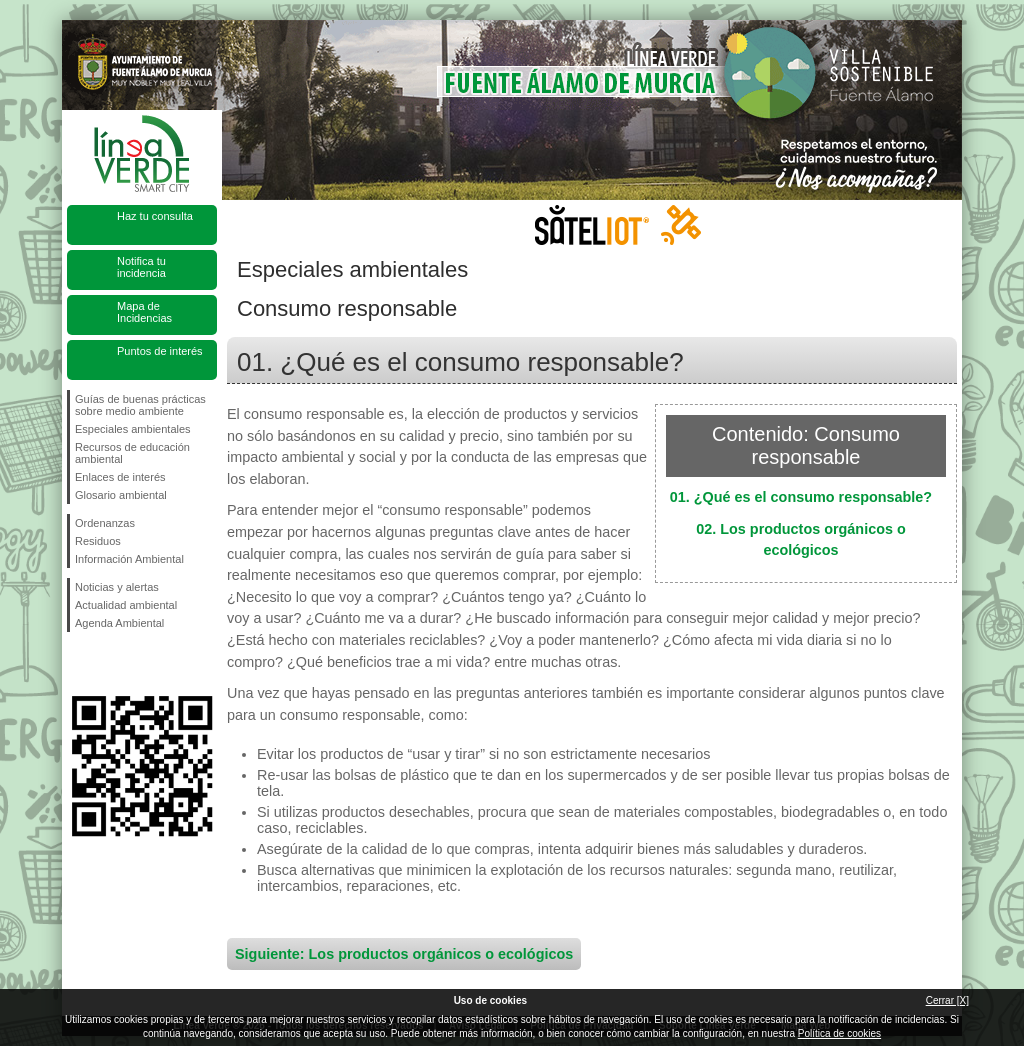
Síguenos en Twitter (112, 664)
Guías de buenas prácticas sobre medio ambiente (140, 405)
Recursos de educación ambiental (132, 453)
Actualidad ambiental (126, 605)
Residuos (98, 541)
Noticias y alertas (117, 587)
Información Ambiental (129, 559)
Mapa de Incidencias (144, 312)
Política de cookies (839, 1033)
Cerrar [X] (947, 1000)
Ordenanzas (105, 523)
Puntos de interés (160, 351)
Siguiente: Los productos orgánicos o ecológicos (404, 954)
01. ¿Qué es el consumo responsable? (801, 497)
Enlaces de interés (120, 477)
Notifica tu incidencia (141, 267)
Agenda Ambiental (119, 623)
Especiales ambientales (133, 429)
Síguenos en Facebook (79, 664)
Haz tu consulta (155, 216)
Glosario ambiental (121, 495)
